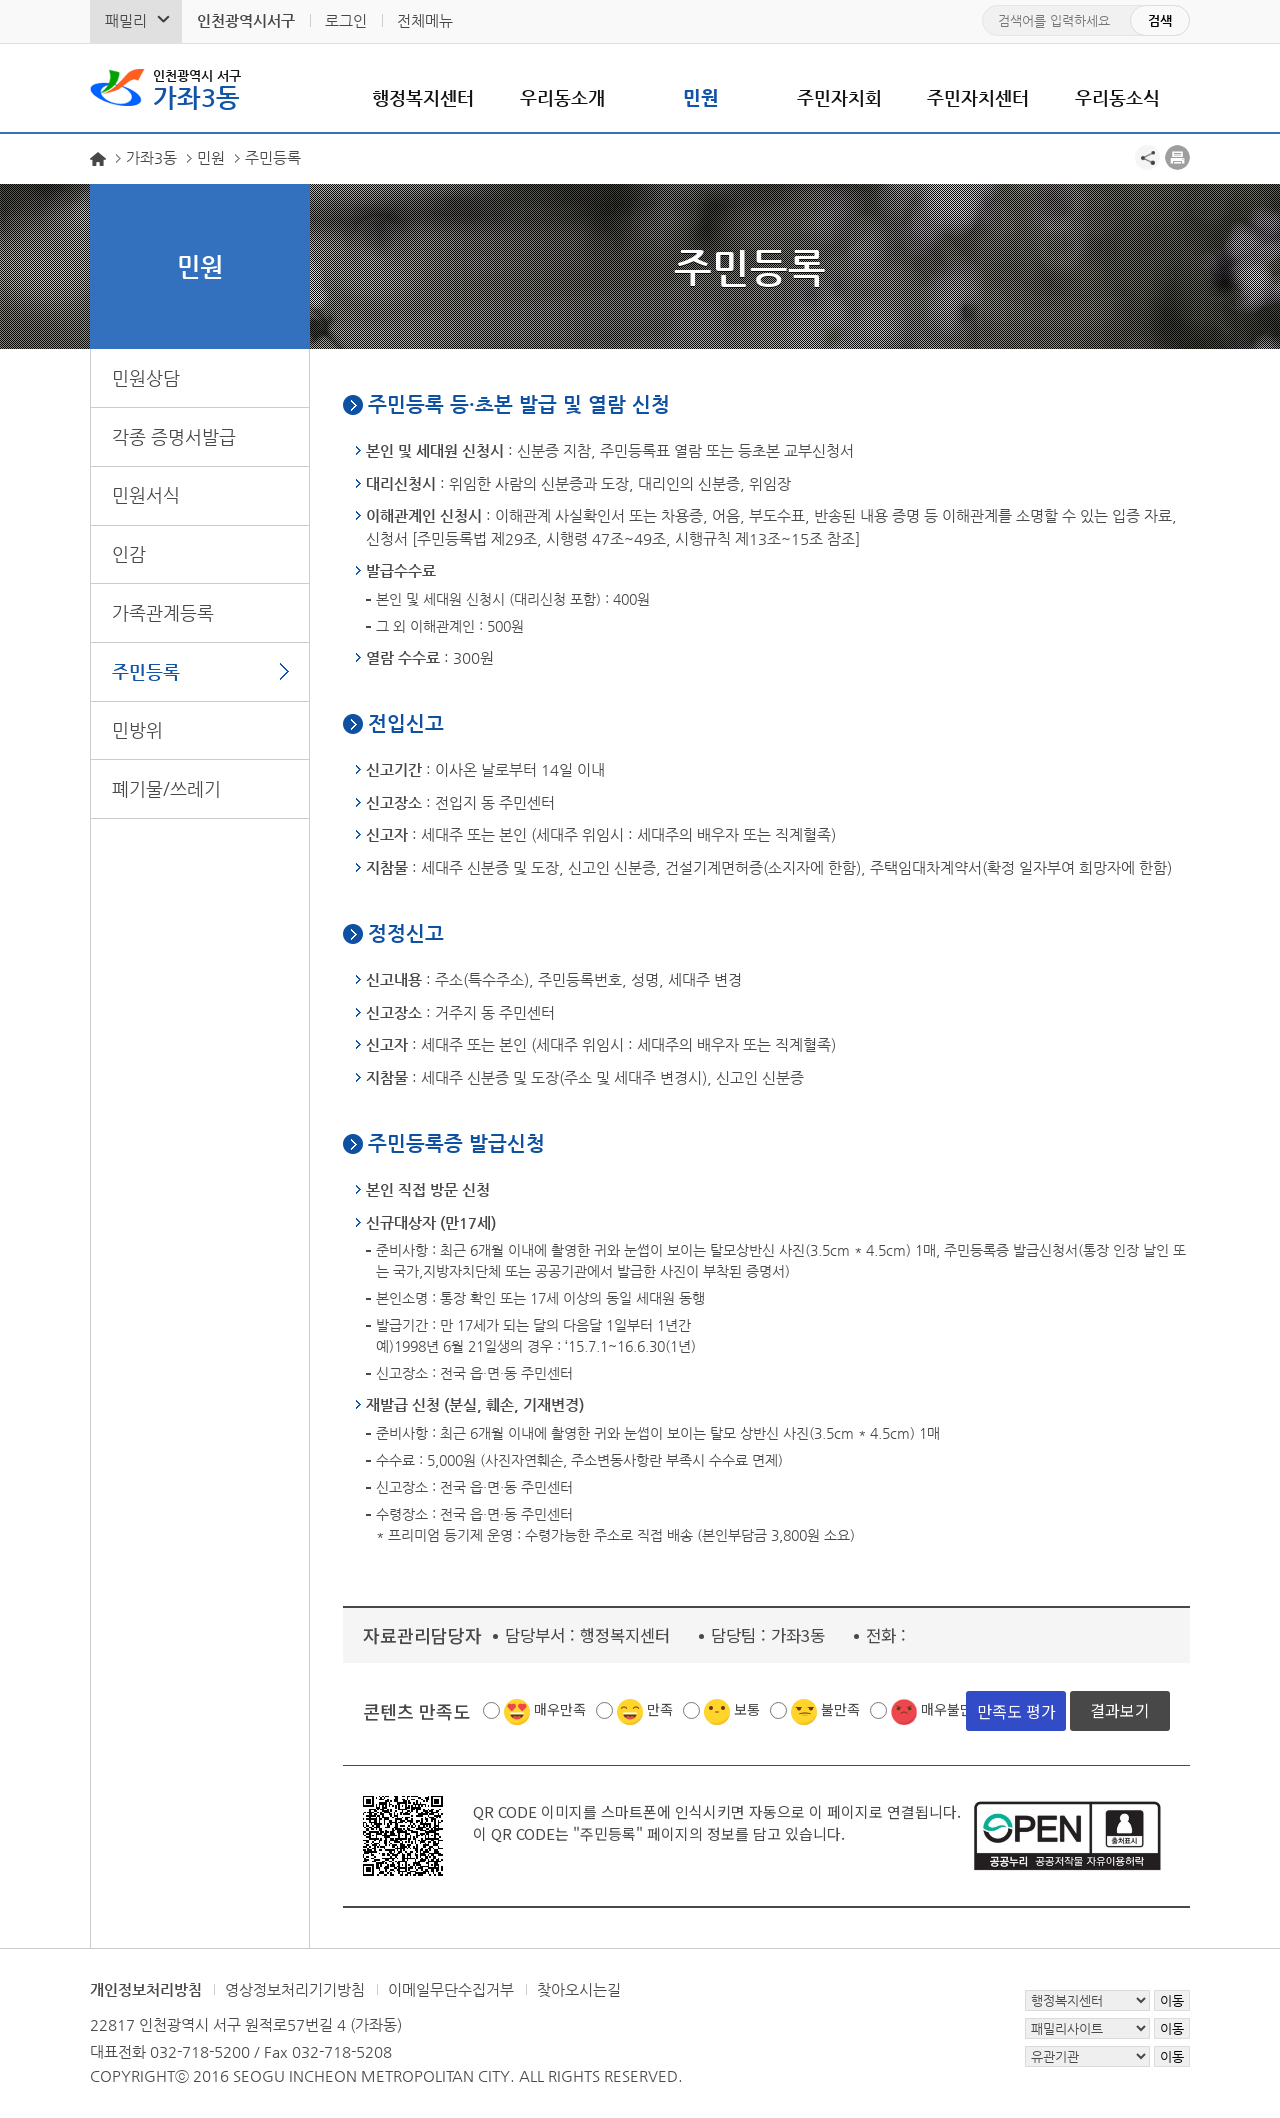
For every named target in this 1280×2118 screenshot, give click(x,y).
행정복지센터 (423, 97)
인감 (129, 553)
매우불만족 (953, 1709)
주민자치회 (839, 97)
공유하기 (1147, 157)
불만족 (840, 1709)
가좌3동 (197, 88)
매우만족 (560, 1709)
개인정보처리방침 (146, 1989)
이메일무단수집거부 (451, 1989)
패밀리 (126, 20)
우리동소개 (562, 97)
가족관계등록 (163, 612)
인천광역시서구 (246, 20)
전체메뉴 (425, 20)
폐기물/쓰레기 (166, 788)
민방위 (137, 729)
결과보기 (1120, 1710)
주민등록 (146, 671)
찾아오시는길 (579, 1989)
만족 (660, 1709)
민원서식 (146, 494)
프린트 (1177, 157)
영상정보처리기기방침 (295, 1989)
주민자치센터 (978, 97)
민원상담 (146, 377)
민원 (701, 97)
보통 (747, 1709)
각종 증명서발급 (174, 436)
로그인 (346, 20)
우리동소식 (1117, 97)
